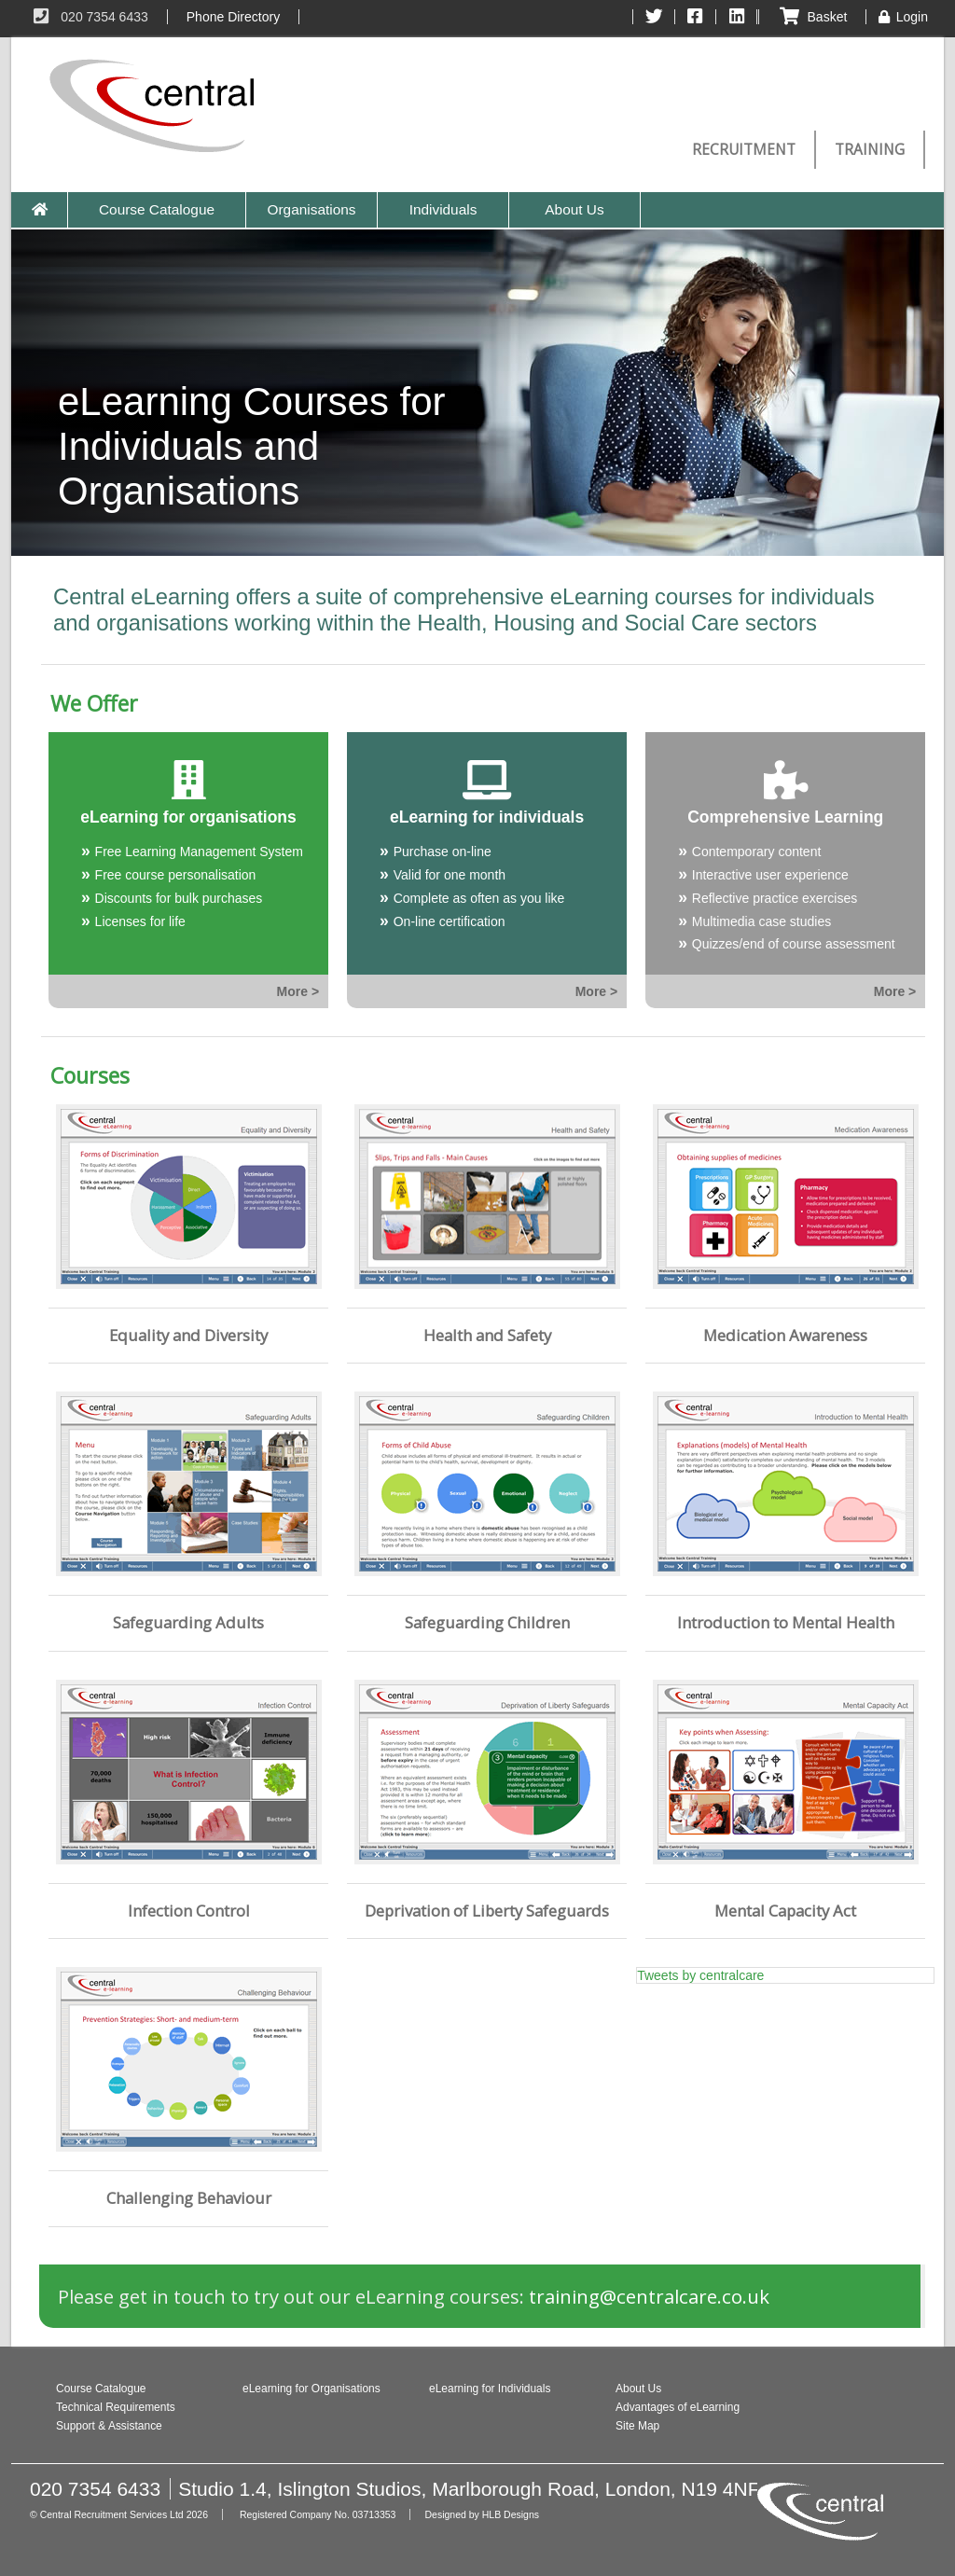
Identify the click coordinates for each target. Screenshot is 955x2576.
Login (902, 16)
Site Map (637, 2425)
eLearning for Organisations (311, 2388)
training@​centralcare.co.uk (649, 2296)
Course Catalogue (157, 209)
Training (870, 149)
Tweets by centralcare (700, 1975)
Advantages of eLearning (678, 2407)
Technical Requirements (115, 2407)
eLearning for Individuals (489, 2388)
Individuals (443, 209)
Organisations (312, 209)
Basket (812, 16)
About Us (574, 209)
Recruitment (744, 149)
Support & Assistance (109, 2425)
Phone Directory (233, 16)
